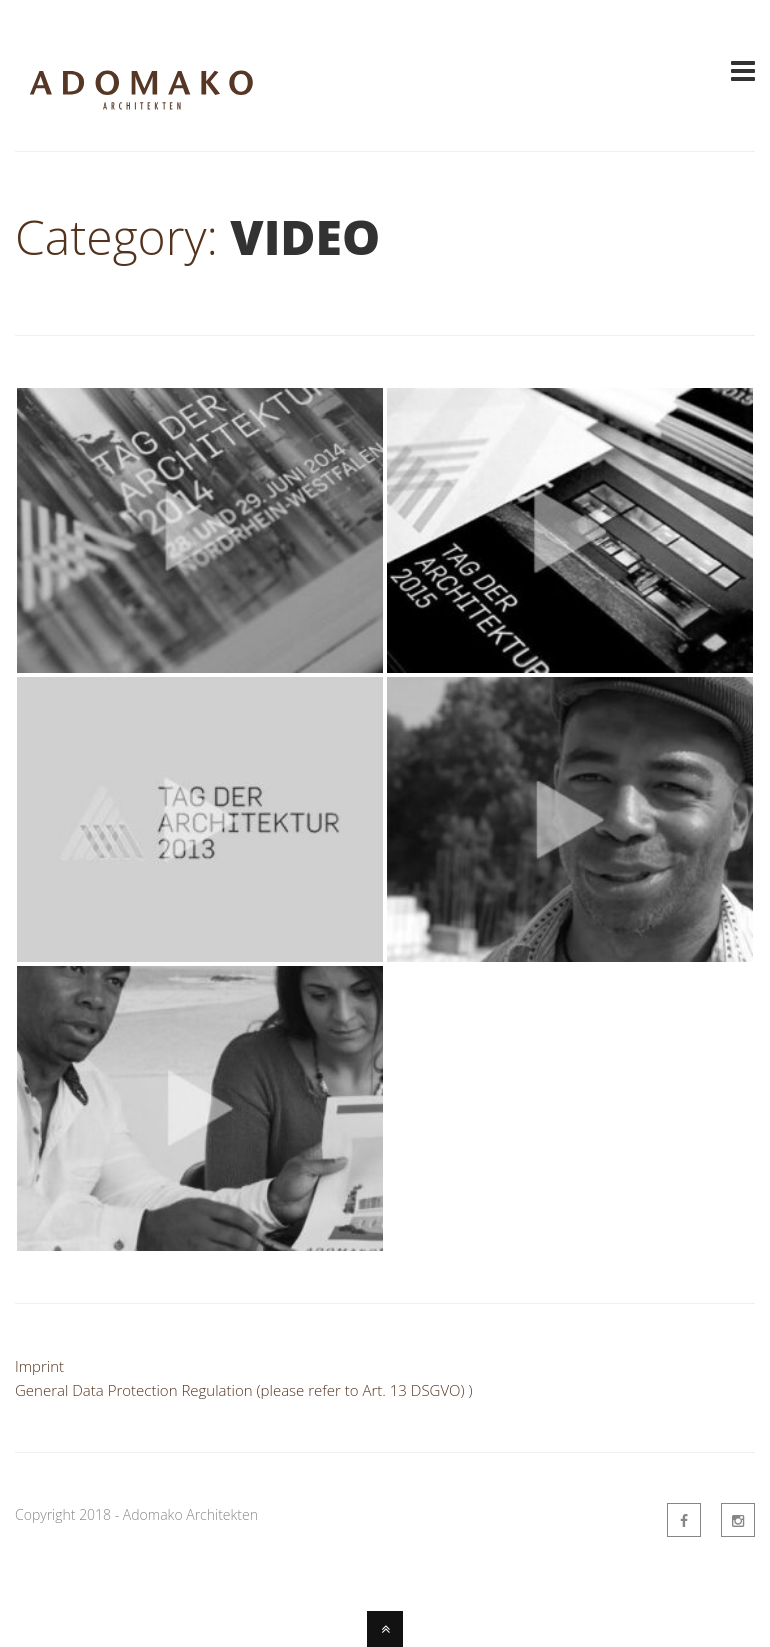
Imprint (39, 1366)
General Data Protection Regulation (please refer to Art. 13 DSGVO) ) (244, 1390)
